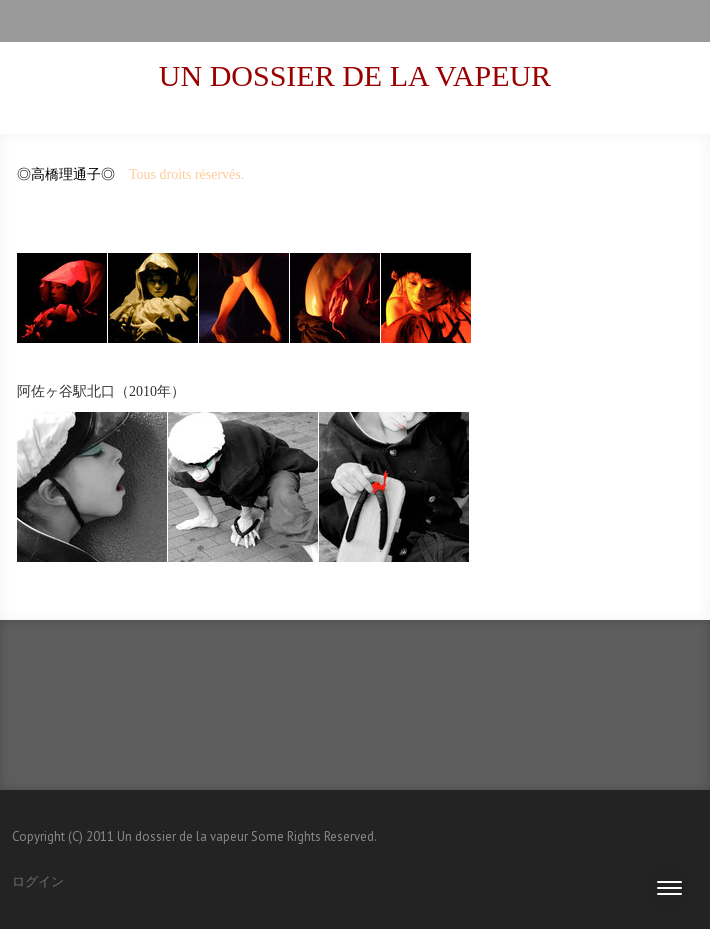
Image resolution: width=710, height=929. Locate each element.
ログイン (38, 881)
